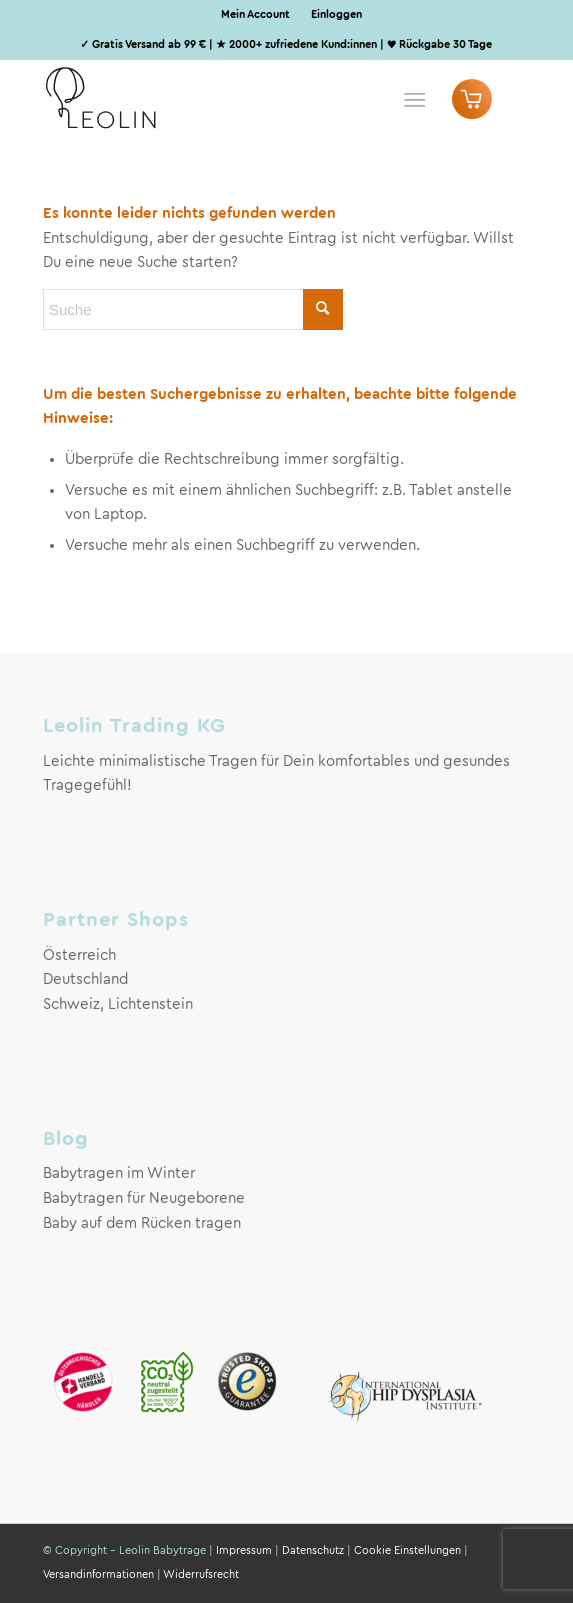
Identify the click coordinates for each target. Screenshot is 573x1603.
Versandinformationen (98, 1574)
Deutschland (85, 979)
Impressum (244, 1550)
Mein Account (255, 14)
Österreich (79, 955)
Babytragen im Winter (119, 1173)
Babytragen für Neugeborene (144, 1198)
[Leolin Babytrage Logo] (238, 99)
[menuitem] (256, 15)
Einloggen (336, 14)
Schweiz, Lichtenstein (118, 1004)
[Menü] (414, 99)
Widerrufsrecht (201, 1574)
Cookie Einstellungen (407, 1550)
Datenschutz (313, 1550)
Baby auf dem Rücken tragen (142, 1223)
